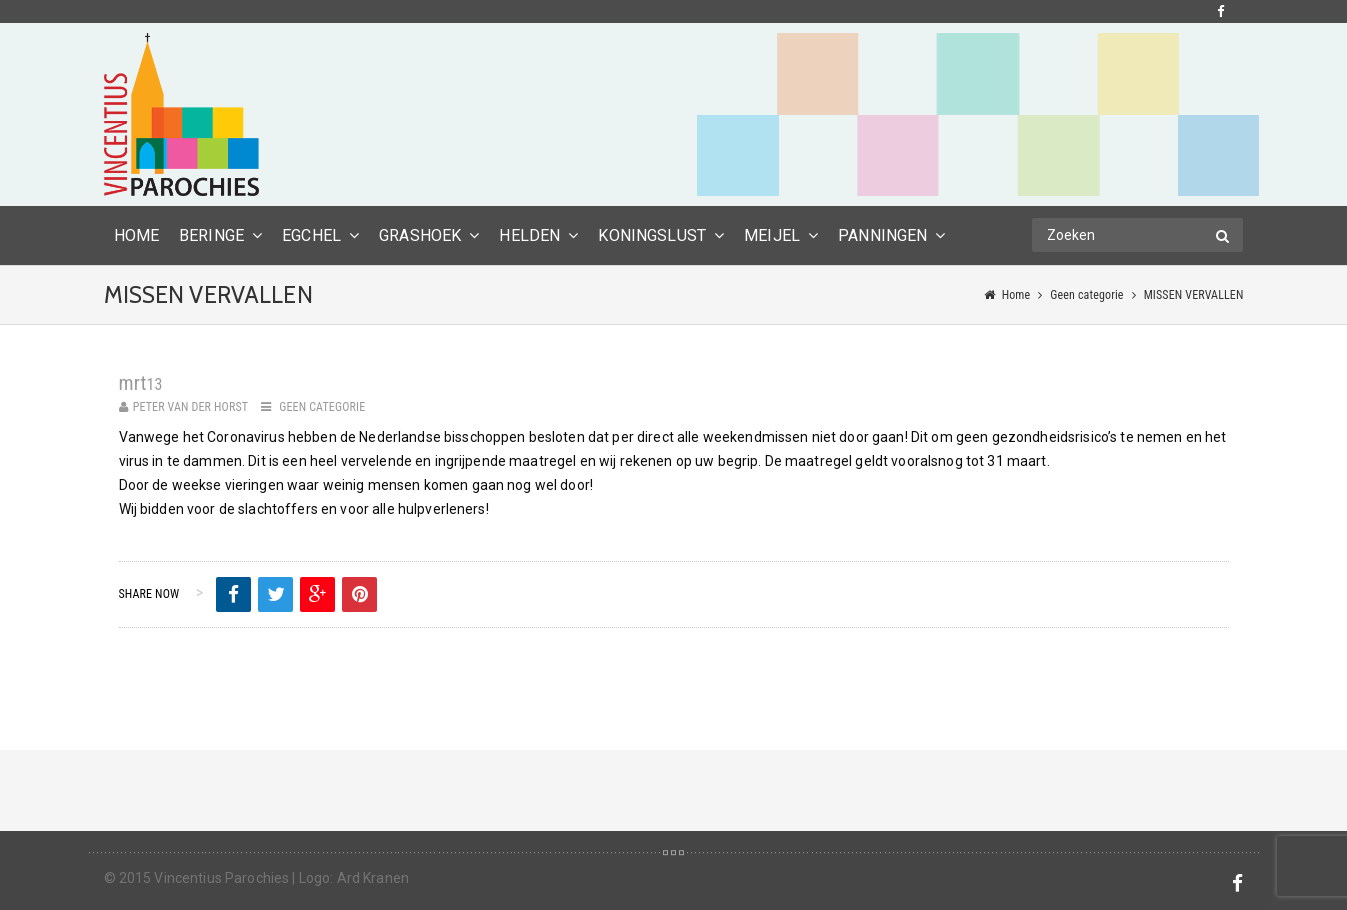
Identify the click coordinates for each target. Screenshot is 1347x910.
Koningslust (652, 235)
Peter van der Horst (191, 407)
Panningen (882, 235)
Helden (529, 235)
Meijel (772, 235)
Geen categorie (1086, 295)
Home (1016, 295)
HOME (137, 235)
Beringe (211, 235)
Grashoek (420, 235)
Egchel (311, 235)
